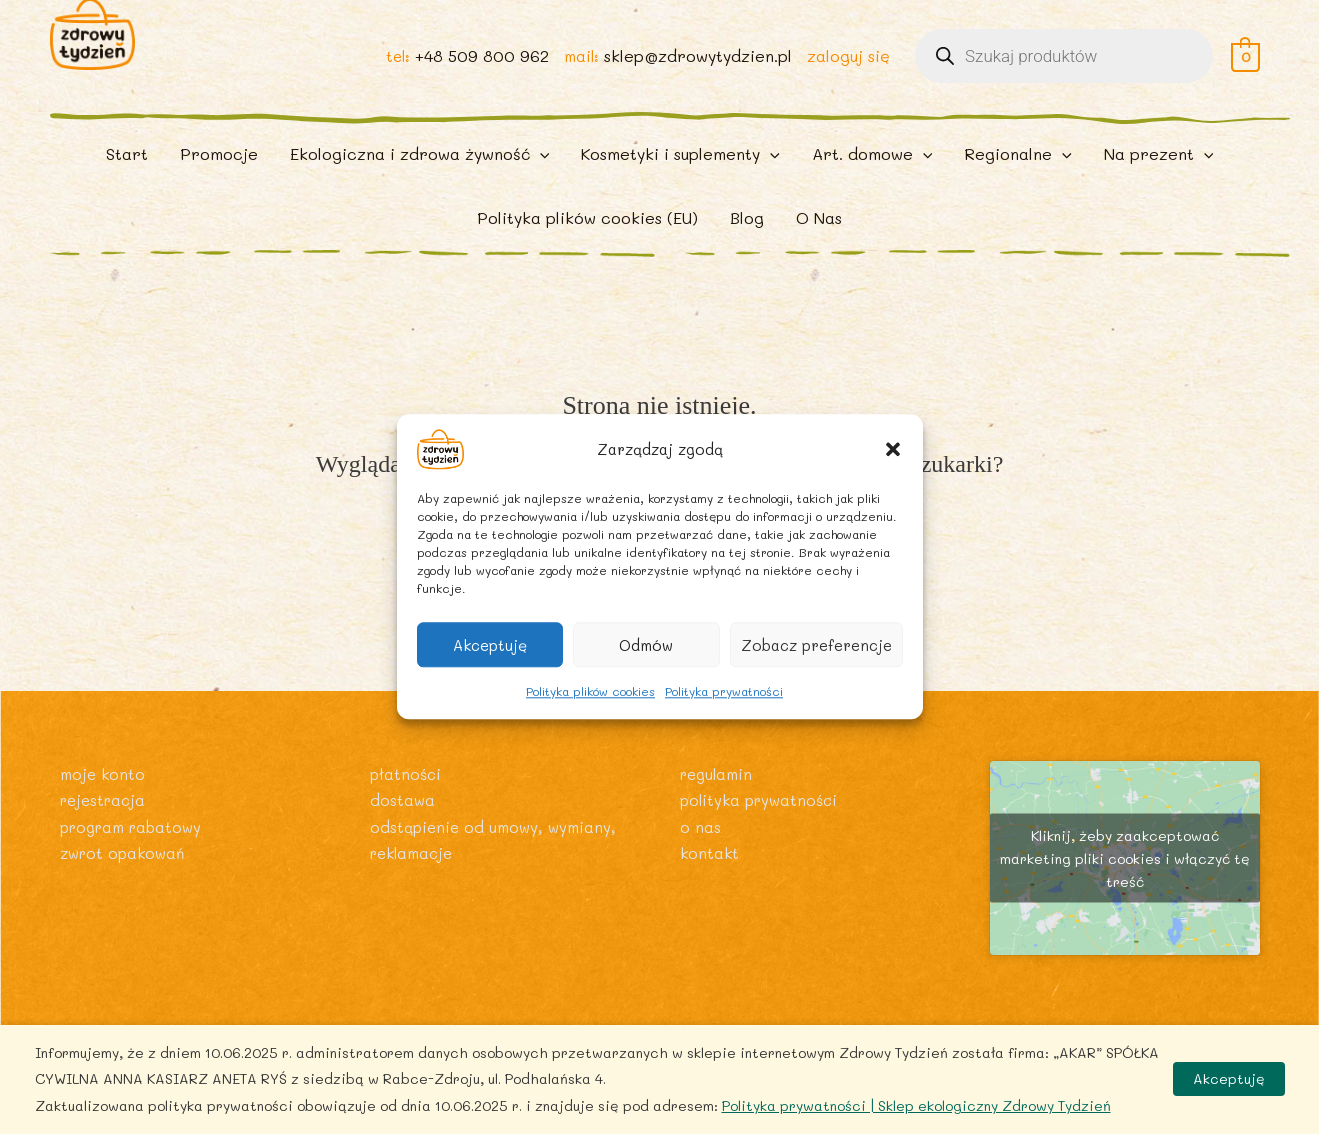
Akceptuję (490, 645)
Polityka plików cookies (590, 691)
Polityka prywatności (724, 691)
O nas (700, 864)
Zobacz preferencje (816, 645)
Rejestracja (106, 837)
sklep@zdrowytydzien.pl (696, 71)
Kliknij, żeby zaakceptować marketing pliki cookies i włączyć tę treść (1125, 896)
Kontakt (710, 890)
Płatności (407, 811)
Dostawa (403, 837)
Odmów (646, 645)
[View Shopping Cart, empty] (1245, 71)
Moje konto (104, 811)
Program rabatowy (136, 864)
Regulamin (719, 811)
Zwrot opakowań (126, 890)
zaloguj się (847, 71)
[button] (893, 449)
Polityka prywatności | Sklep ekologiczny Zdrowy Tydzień (916, 1105)
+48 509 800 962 (477, 71)
